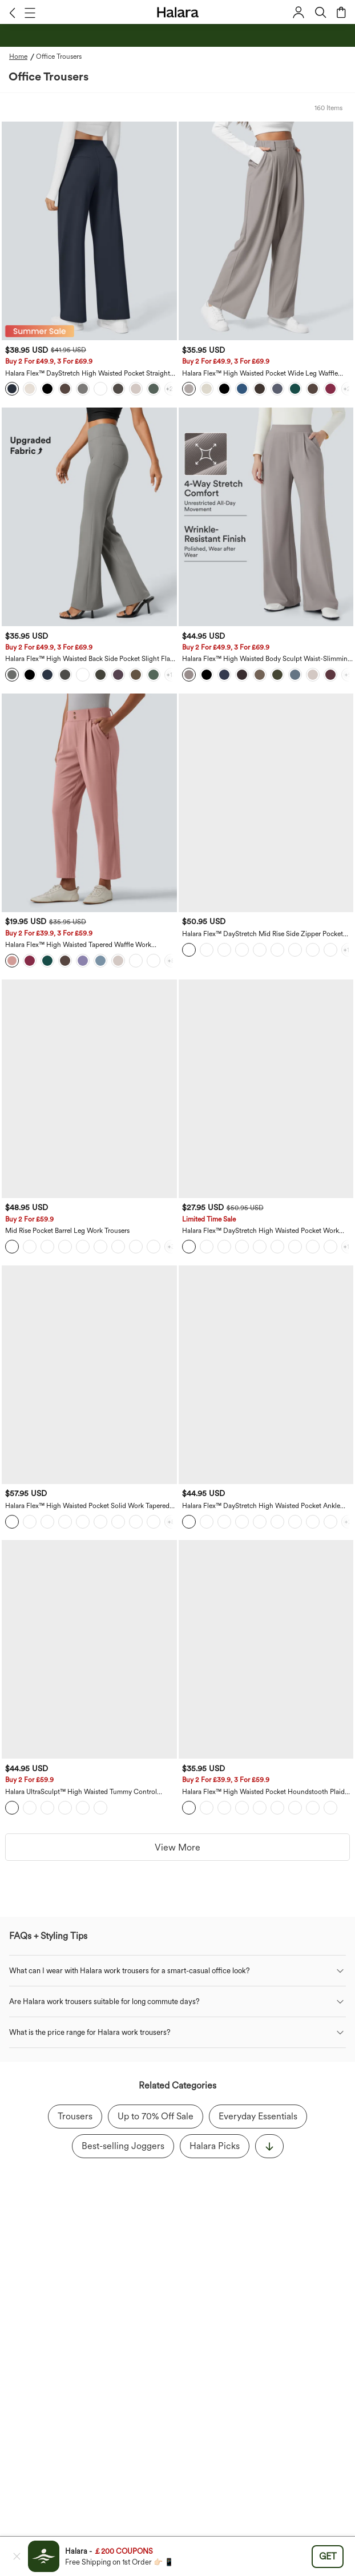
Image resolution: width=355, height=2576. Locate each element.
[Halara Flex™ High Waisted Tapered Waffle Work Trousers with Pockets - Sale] (89, 803)
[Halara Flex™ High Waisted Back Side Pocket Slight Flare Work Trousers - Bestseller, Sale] (89, 517)
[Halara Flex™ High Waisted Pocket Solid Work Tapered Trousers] (89, 1374)
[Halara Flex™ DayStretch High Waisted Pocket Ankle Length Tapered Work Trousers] (266, 1374)
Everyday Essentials (258, 2116)
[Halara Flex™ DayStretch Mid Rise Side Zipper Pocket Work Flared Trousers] (266, 803)
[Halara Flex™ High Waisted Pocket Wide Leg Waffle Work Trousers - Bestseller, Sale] (266, 231)
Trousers (75, 2116)
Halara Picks (214, 2145)
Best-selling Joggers (123, 2145)
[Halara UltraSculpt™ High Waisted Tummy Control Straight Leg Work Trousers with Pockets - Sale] (89, 1649)
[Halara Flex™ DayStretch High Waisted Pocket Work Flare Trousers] (266, 1088)
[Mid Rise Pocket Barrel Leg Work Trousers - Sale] (89, 1088)
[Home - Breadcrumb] (22, 57)
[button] (12, 13)
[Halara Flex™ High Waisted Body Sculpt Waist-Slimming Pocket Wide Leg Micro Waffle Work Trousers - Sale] (266, 517)
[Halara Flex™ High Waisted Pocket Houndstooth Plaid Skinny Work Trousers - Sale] (266, 1649)
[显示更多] (269, 2146)
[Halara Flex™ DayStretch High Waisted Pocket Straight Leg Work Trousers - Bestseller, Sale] (89, 231)
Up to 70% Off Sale (155, 2116)
